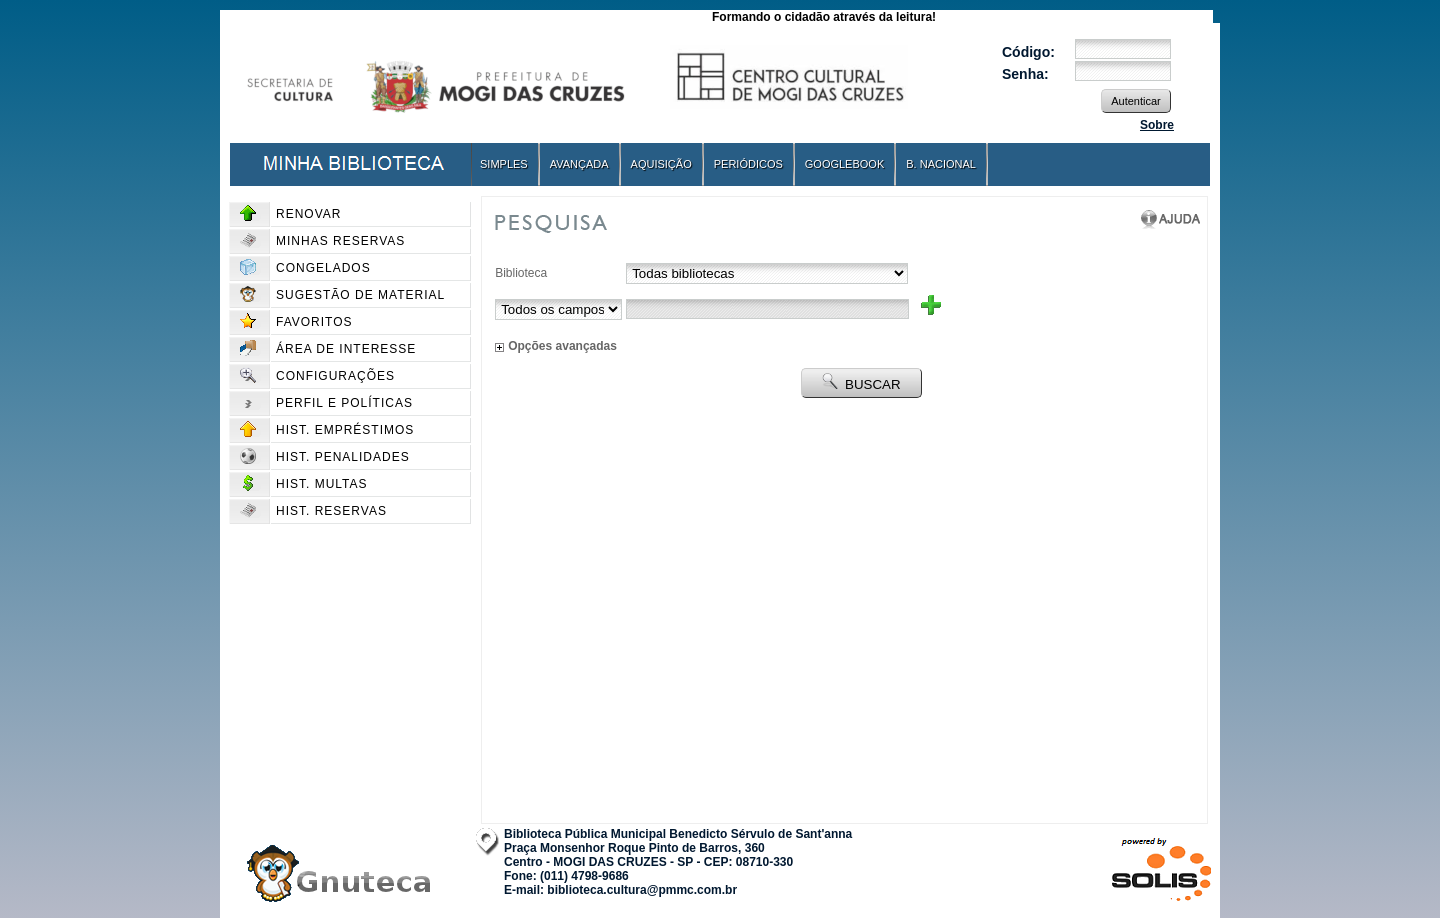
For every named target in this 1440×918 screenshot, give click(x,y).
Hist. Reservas (313, 511)
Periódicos (748, 164)
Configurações (317, 376)
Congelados (305, 268)
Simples (504, 164)
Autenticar (1136, 101)
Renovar (290, 214)
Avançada (579, 164)
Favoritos (296, 322)
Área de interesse (328, 349)
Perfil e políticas (326, 403)
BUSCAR (861, 382)
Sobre (1157, 125)
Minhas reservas (322, 241)
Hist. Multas (304, 484)
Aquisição (661, 164)
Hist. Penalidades (325, 457)
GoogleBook (844, 164)
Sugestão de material (342, 295)
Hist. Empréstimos (327, 430)
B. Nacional (941, 164)
